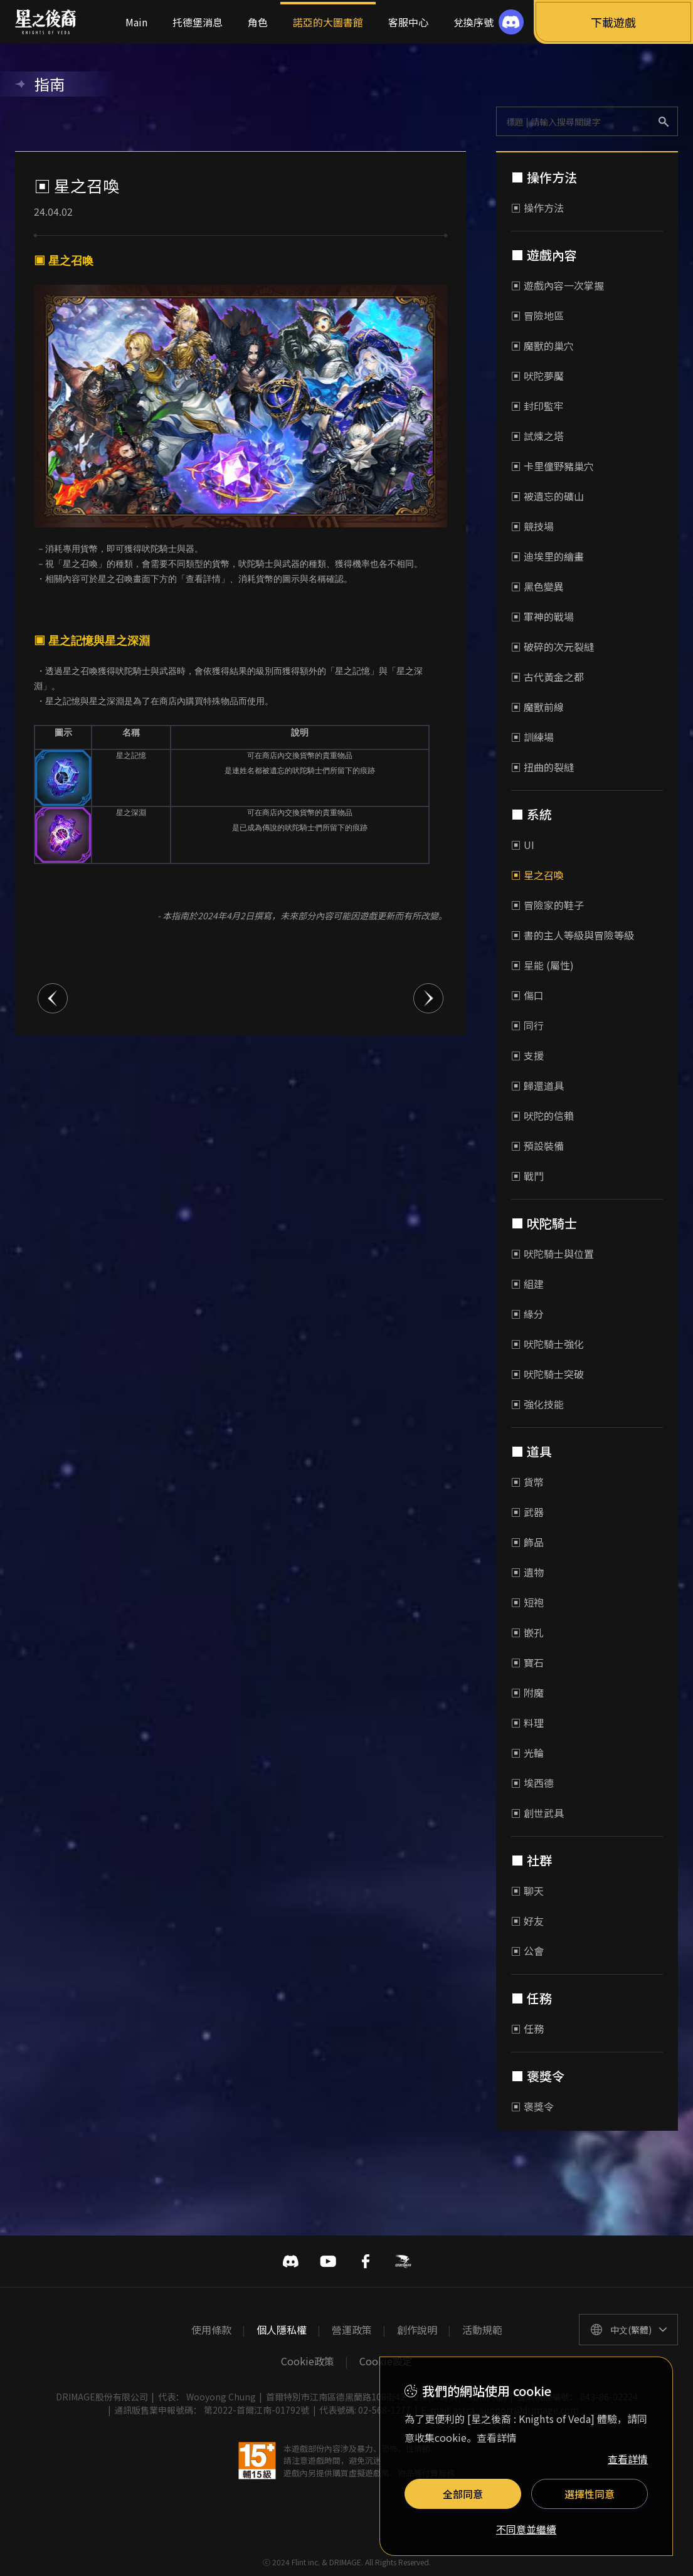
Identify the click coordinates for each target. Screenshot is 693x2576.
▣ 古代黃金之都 (547, 676)
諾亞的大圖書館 (328, 21)
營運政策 (352, 2329)
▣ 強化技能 (537, 1404)
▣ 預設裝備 (537, 1145)
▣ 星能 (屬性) (542, 965)
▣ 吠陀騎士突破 (547, 1373)
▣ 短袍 (527, 1602)
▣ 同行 (527, 1025)
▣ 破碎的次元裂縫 (552, 646)
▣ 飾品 (527, 1541)
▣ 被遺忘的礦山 (547, 496)
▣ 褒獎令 (532, 2106)
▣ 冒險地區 (537, 315)
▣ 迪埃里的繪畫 (547, 556)
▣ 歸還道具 (537, 1085)
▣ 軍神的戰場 (542, 616)
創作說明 (417, 2329)
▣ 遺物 (527, 1572)
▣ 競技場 (532, 526)
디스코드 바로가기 (290, 2261)
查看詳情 (628, 2458)
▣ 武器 (527, 1511)
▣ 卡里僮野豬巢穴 (552, 465)
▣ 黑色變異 (537, 586)
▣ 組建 (527, 1283)
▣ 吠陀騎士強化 (547, 1343)
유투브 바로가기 (328, 2261)
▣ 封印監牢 (537, 405)
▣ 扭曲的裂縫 (542, 766)
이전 (53, 998)
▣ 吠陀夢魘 (537, 375)
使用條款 (211, 2329)
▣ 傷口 (527, 995)
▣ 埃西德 (532, 1782)
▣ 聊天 (527, 1890)
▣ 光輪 (527, 1752)
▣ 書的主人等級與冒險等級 (572, 934)
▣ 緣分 (527, 1313)
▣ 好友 (527, 1920)
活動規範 (482, 2329)
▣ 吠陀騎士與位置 (552, 1253)
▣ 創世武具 (537, 1812)
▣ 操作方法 (537, 207)
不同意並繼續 (526, 2529)
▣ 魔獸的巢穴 (542, 345)
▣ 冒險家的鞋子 (547, 904)
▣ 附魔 (527, 1692)
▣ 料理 (527, 1722)
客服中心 (408, 21)
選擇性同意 (589, 2493)
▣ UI (522, 844)
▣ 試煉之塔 (537, 435)
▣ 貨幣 (527, 1481)
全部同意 (463, 2493)
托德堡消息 (197, 21)
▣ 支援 (527, 1055)
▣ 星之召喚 (537, 874)
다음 (428, 998)
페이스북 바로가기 (366, 2261)
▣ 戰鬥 (527, 1175)
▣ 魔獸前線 (537, 706)
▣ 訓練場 (532, 736)
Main (136, 21)
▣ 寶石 (527, 1662)
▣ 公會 (527, 1950)
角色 (258, 21)
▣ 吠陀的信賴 (542, 1115)
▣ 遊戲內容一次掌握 (557, 285)
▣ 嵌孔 (527, 1632)
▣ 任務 (527, 2028)
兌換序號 (473, 21)
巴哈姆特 (403, 2261)
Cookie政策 (307, 2360)
